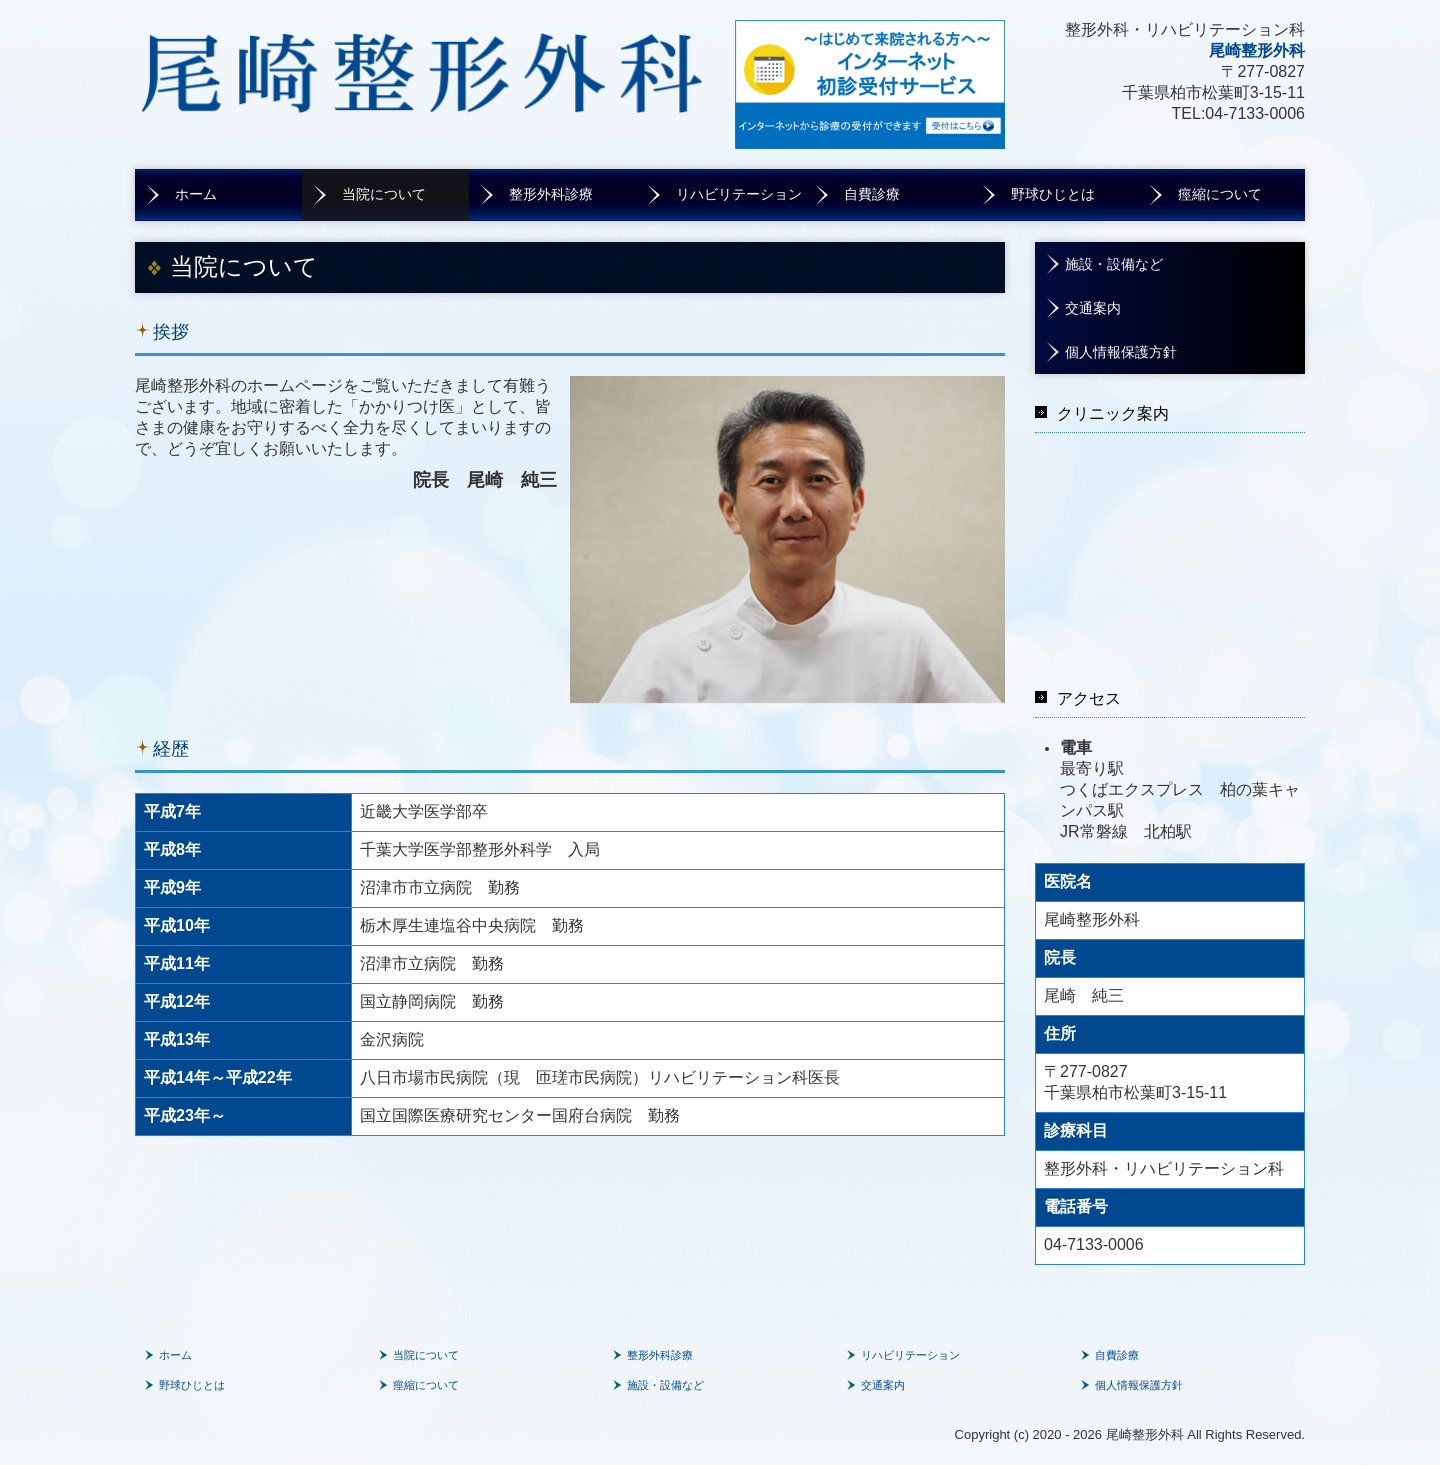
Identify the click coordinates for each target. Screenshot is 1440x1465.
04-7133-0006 (1255, 113)
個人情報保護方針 (1121, 352)
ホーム (196, 194)
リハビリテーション (739, 194)
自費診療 (872, 194)
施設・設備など (1114, 264)
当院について (384, 194)
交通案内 (1093, 308)
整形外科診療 (551, 194)
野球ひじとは (1053, 194)
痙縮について (1220, 194)
